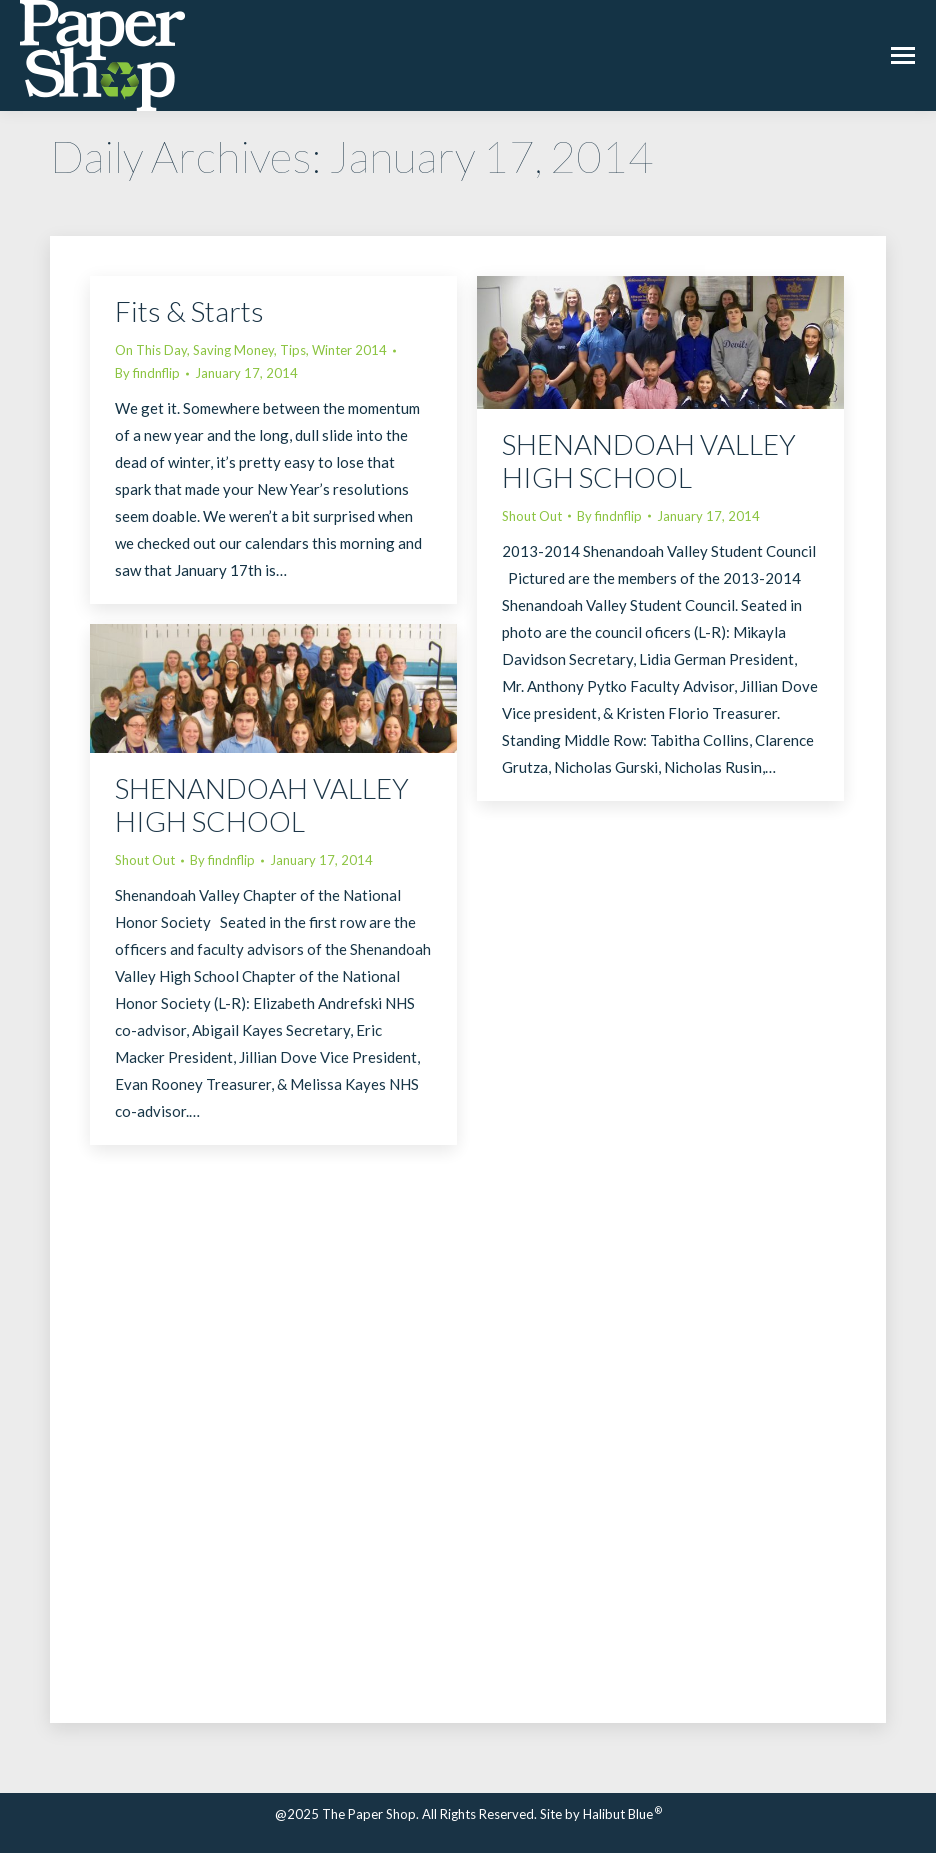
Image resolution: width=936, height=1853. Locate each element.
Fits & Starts (189, 311)
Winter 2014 (349, 350)
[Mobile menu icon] (903, 55)
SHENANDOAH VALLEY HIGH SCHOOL (649, 460)
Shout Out (532, 516)
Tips (293, 350)
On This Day (151, 350)
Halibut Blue (622, 1814)
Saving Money (233, 350)
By (147, 373)
